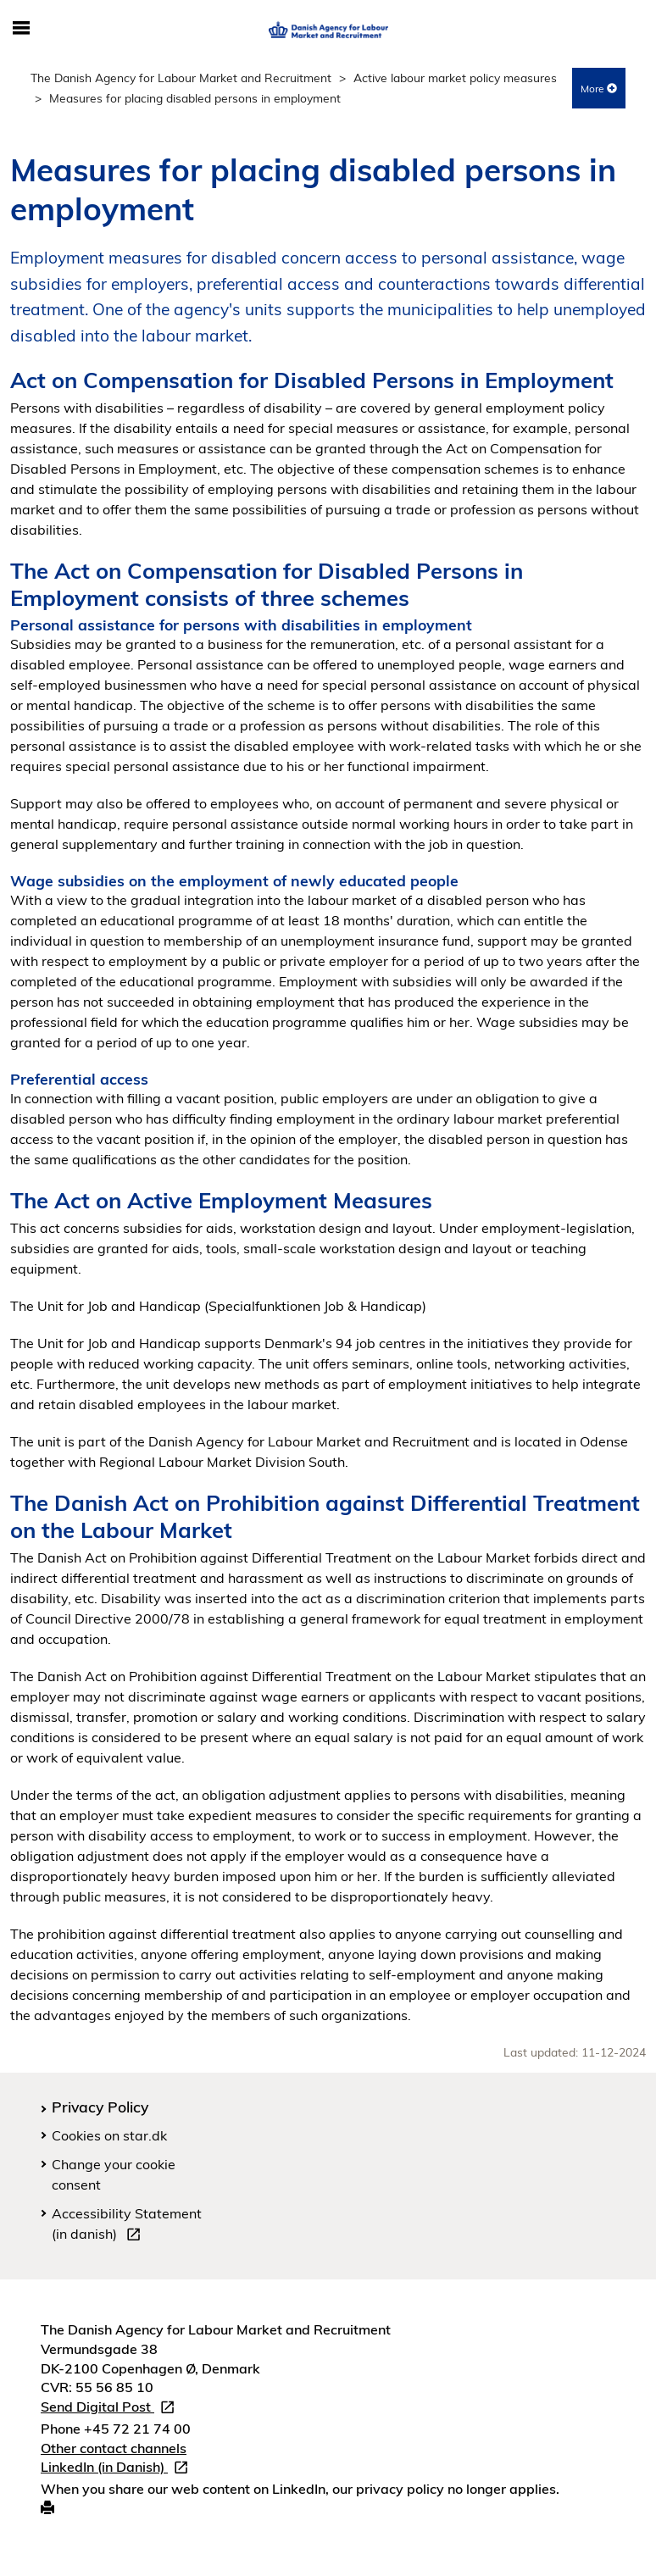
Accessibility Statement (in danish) (127, 2226)
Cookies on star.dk (109, 2135)
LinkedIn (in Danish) (118, 2468)
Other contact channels (113, 2448)
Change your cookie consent (113, 2174)
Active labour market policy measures (455, 77)
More (599, 88)
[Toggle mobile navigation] (21, 28)
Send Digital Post (111, 2408)
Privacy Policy (100, 2106)
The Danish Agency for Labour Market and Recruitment (181, 77)
